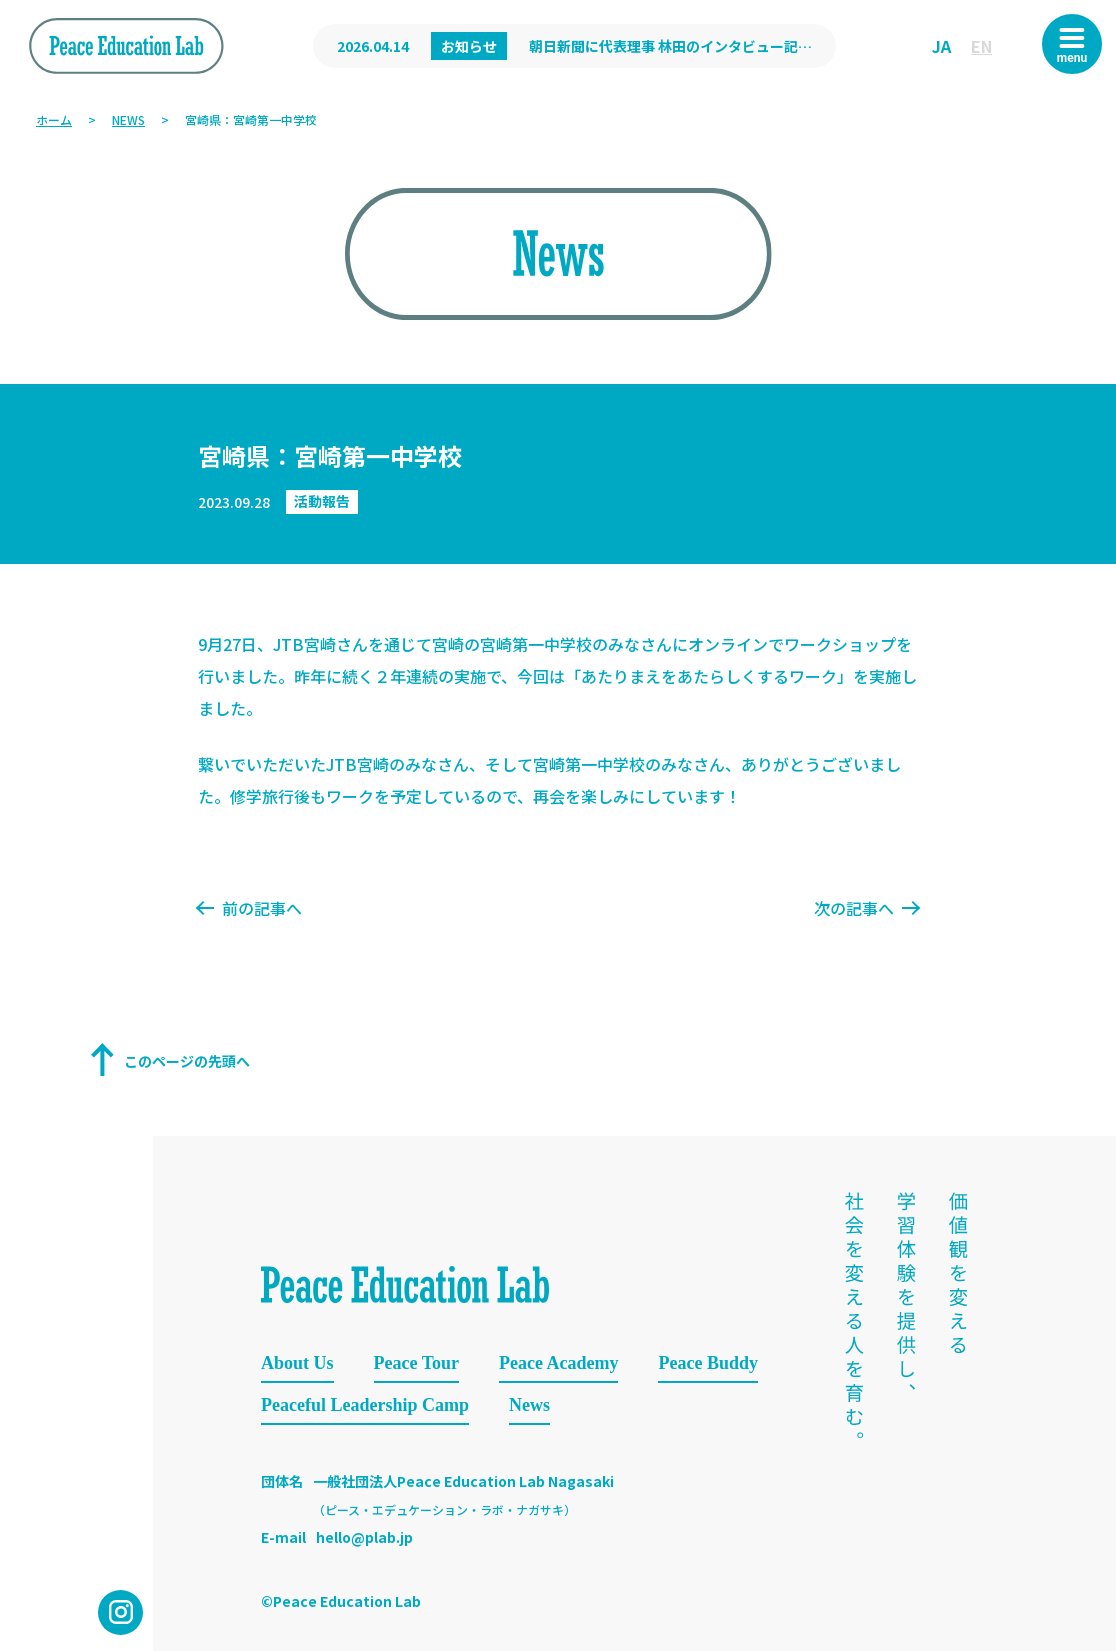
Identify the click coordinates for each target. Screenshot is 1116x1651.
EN (981, 46)
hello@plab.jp (364, 1537)
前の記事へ (250, 908)
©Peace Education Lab (341, 1601)
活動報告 (322, 501)
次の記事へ (866, 908)
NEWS (128, 119)
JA (941, 46)
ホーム (54, 119)
